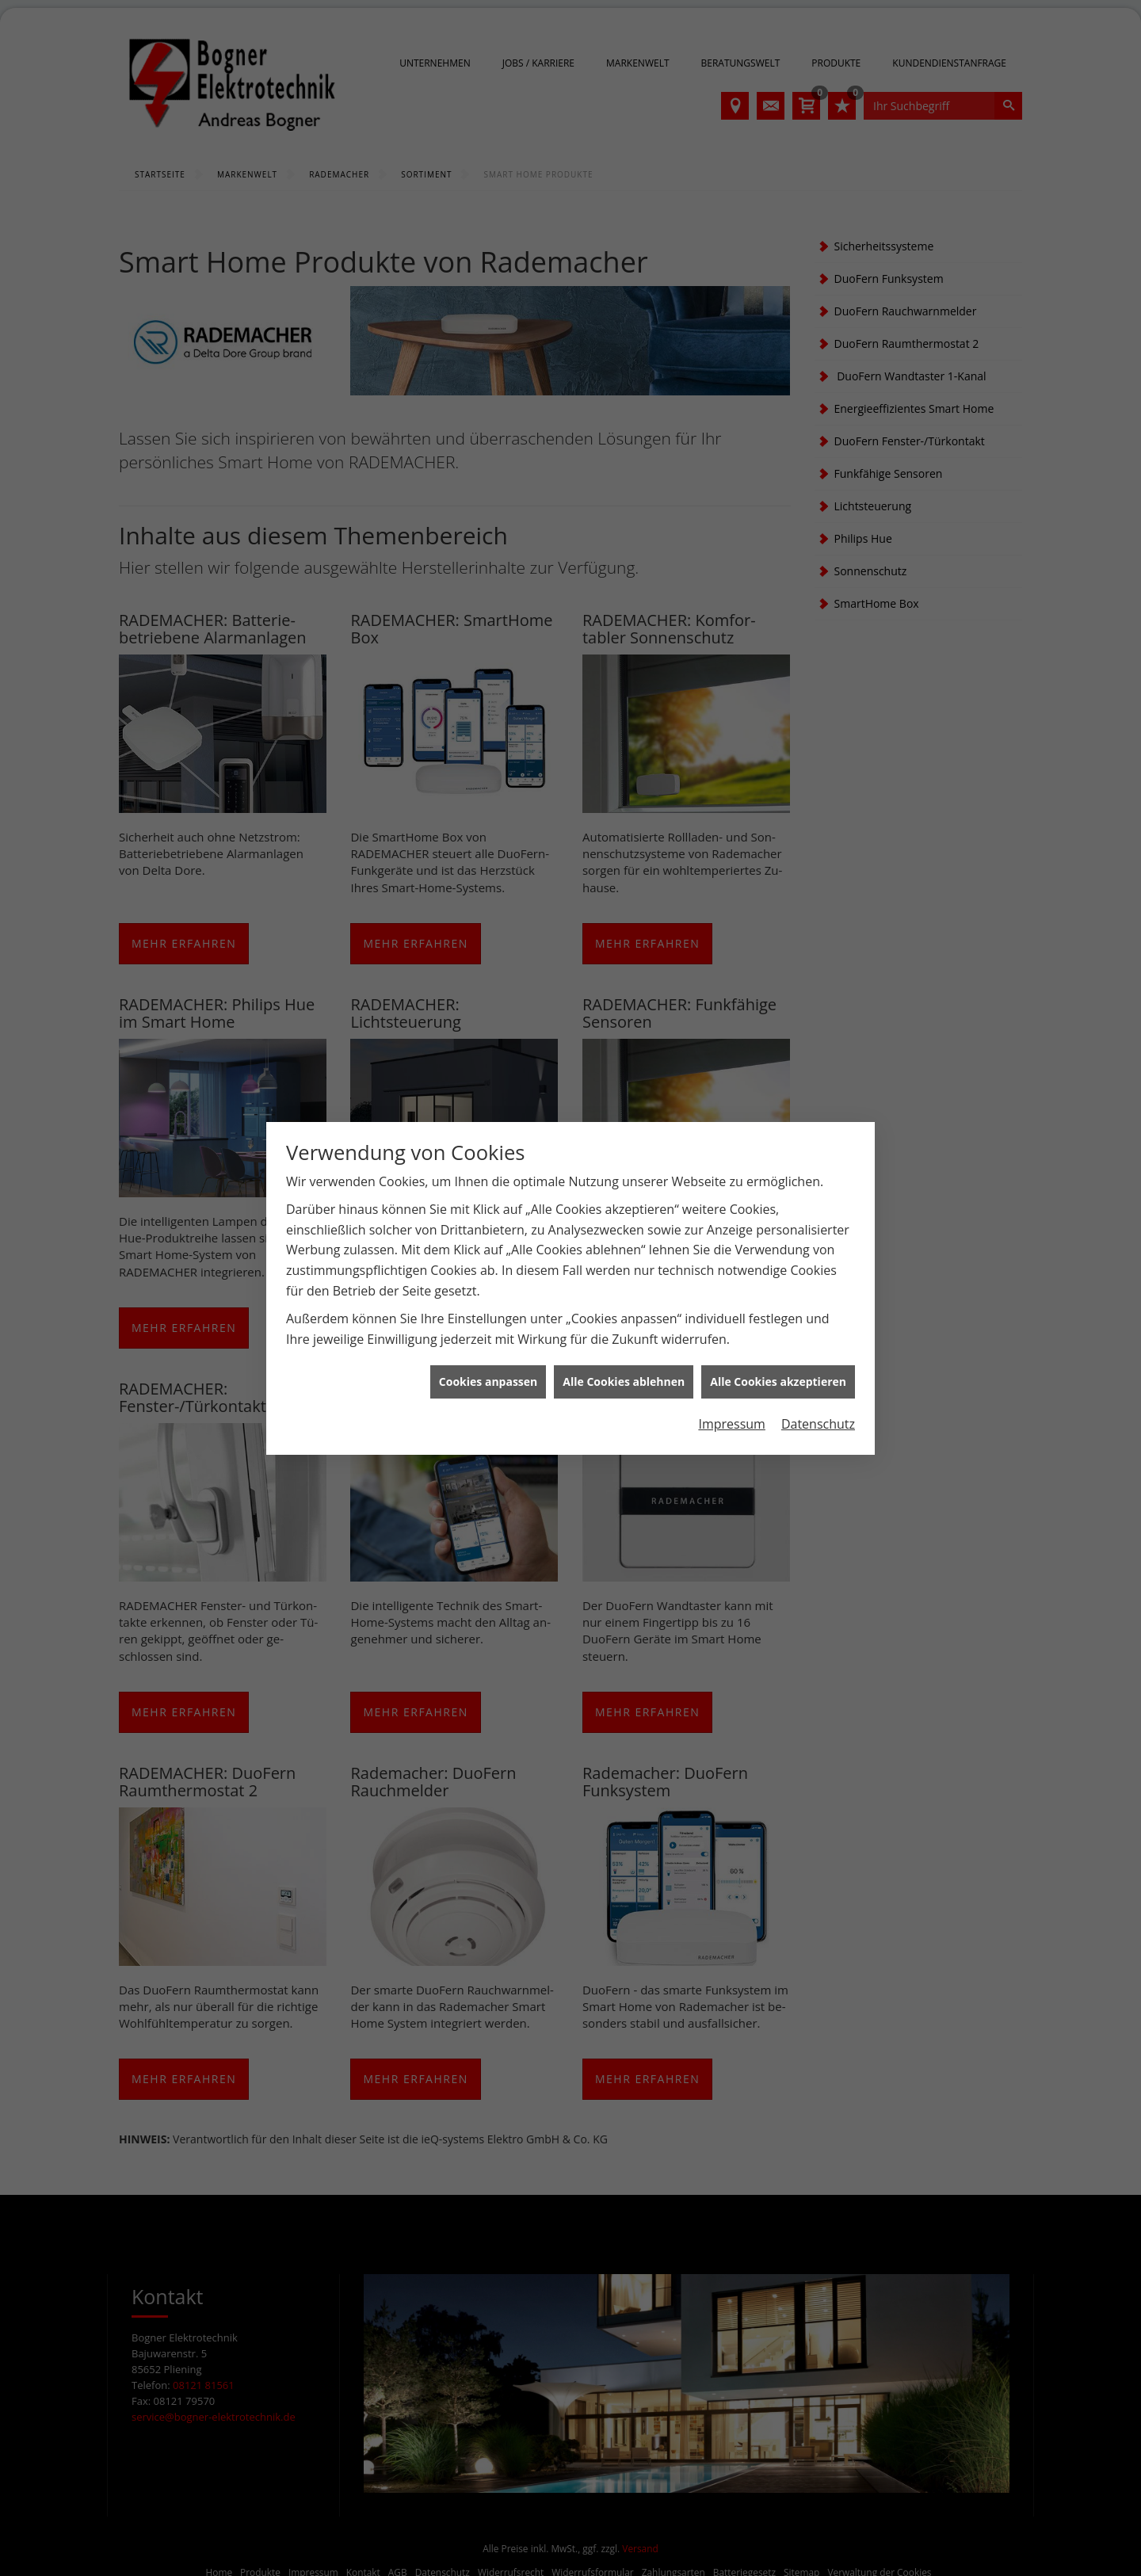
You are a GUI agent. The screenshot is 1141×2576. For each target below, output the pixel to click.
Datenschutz (818, 1424)
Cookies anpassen (488, 1381)
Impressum (731, 1424)
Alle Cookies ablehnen (624, 1381)
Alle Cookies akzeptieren (778, 1381)
